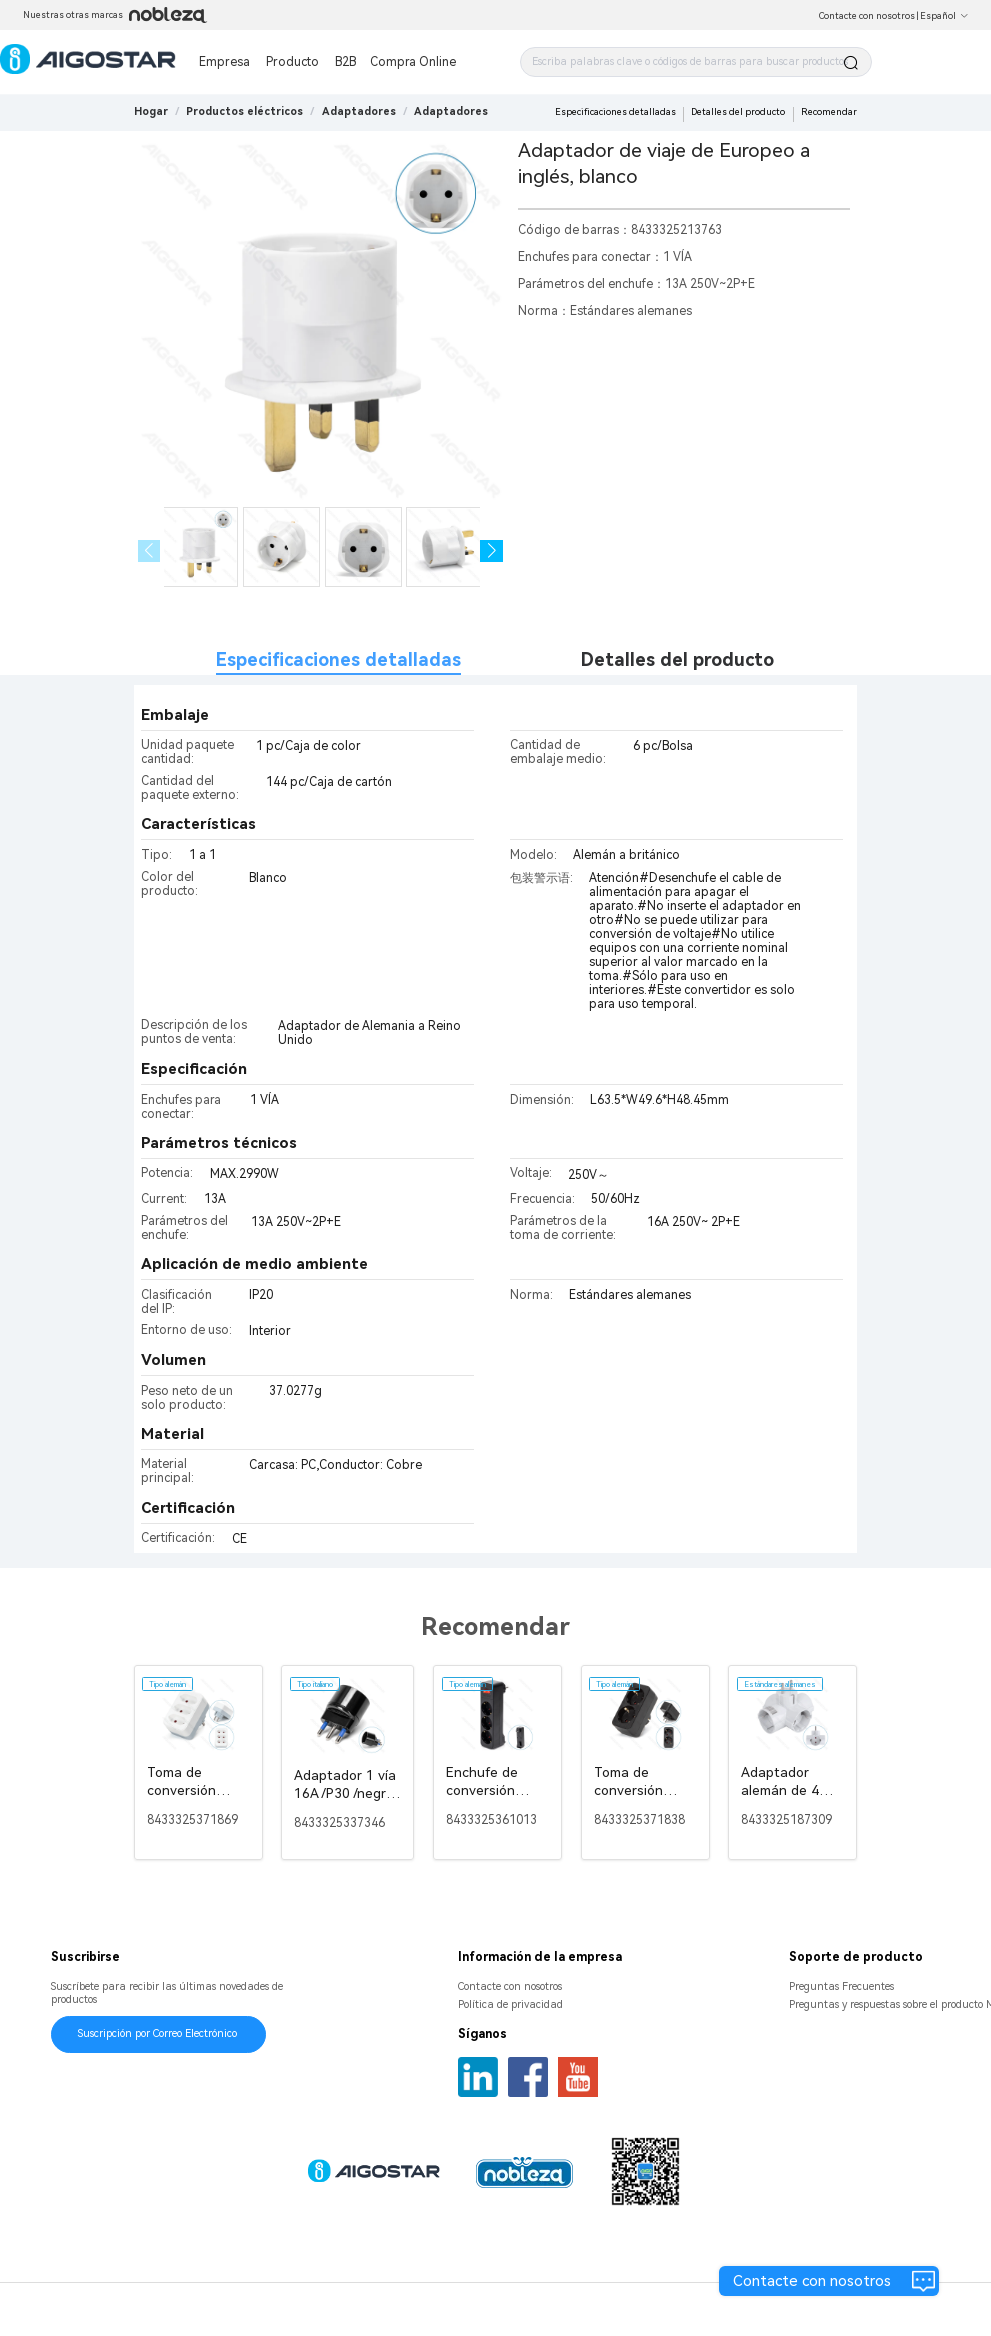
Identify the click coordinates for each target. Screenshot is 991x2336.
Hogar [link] (151, 111)
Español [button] (944, 16)
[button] (491, 551)
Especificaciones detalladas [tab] (338, 659)
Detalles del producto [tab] (677, 659)
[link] (244, 111)
